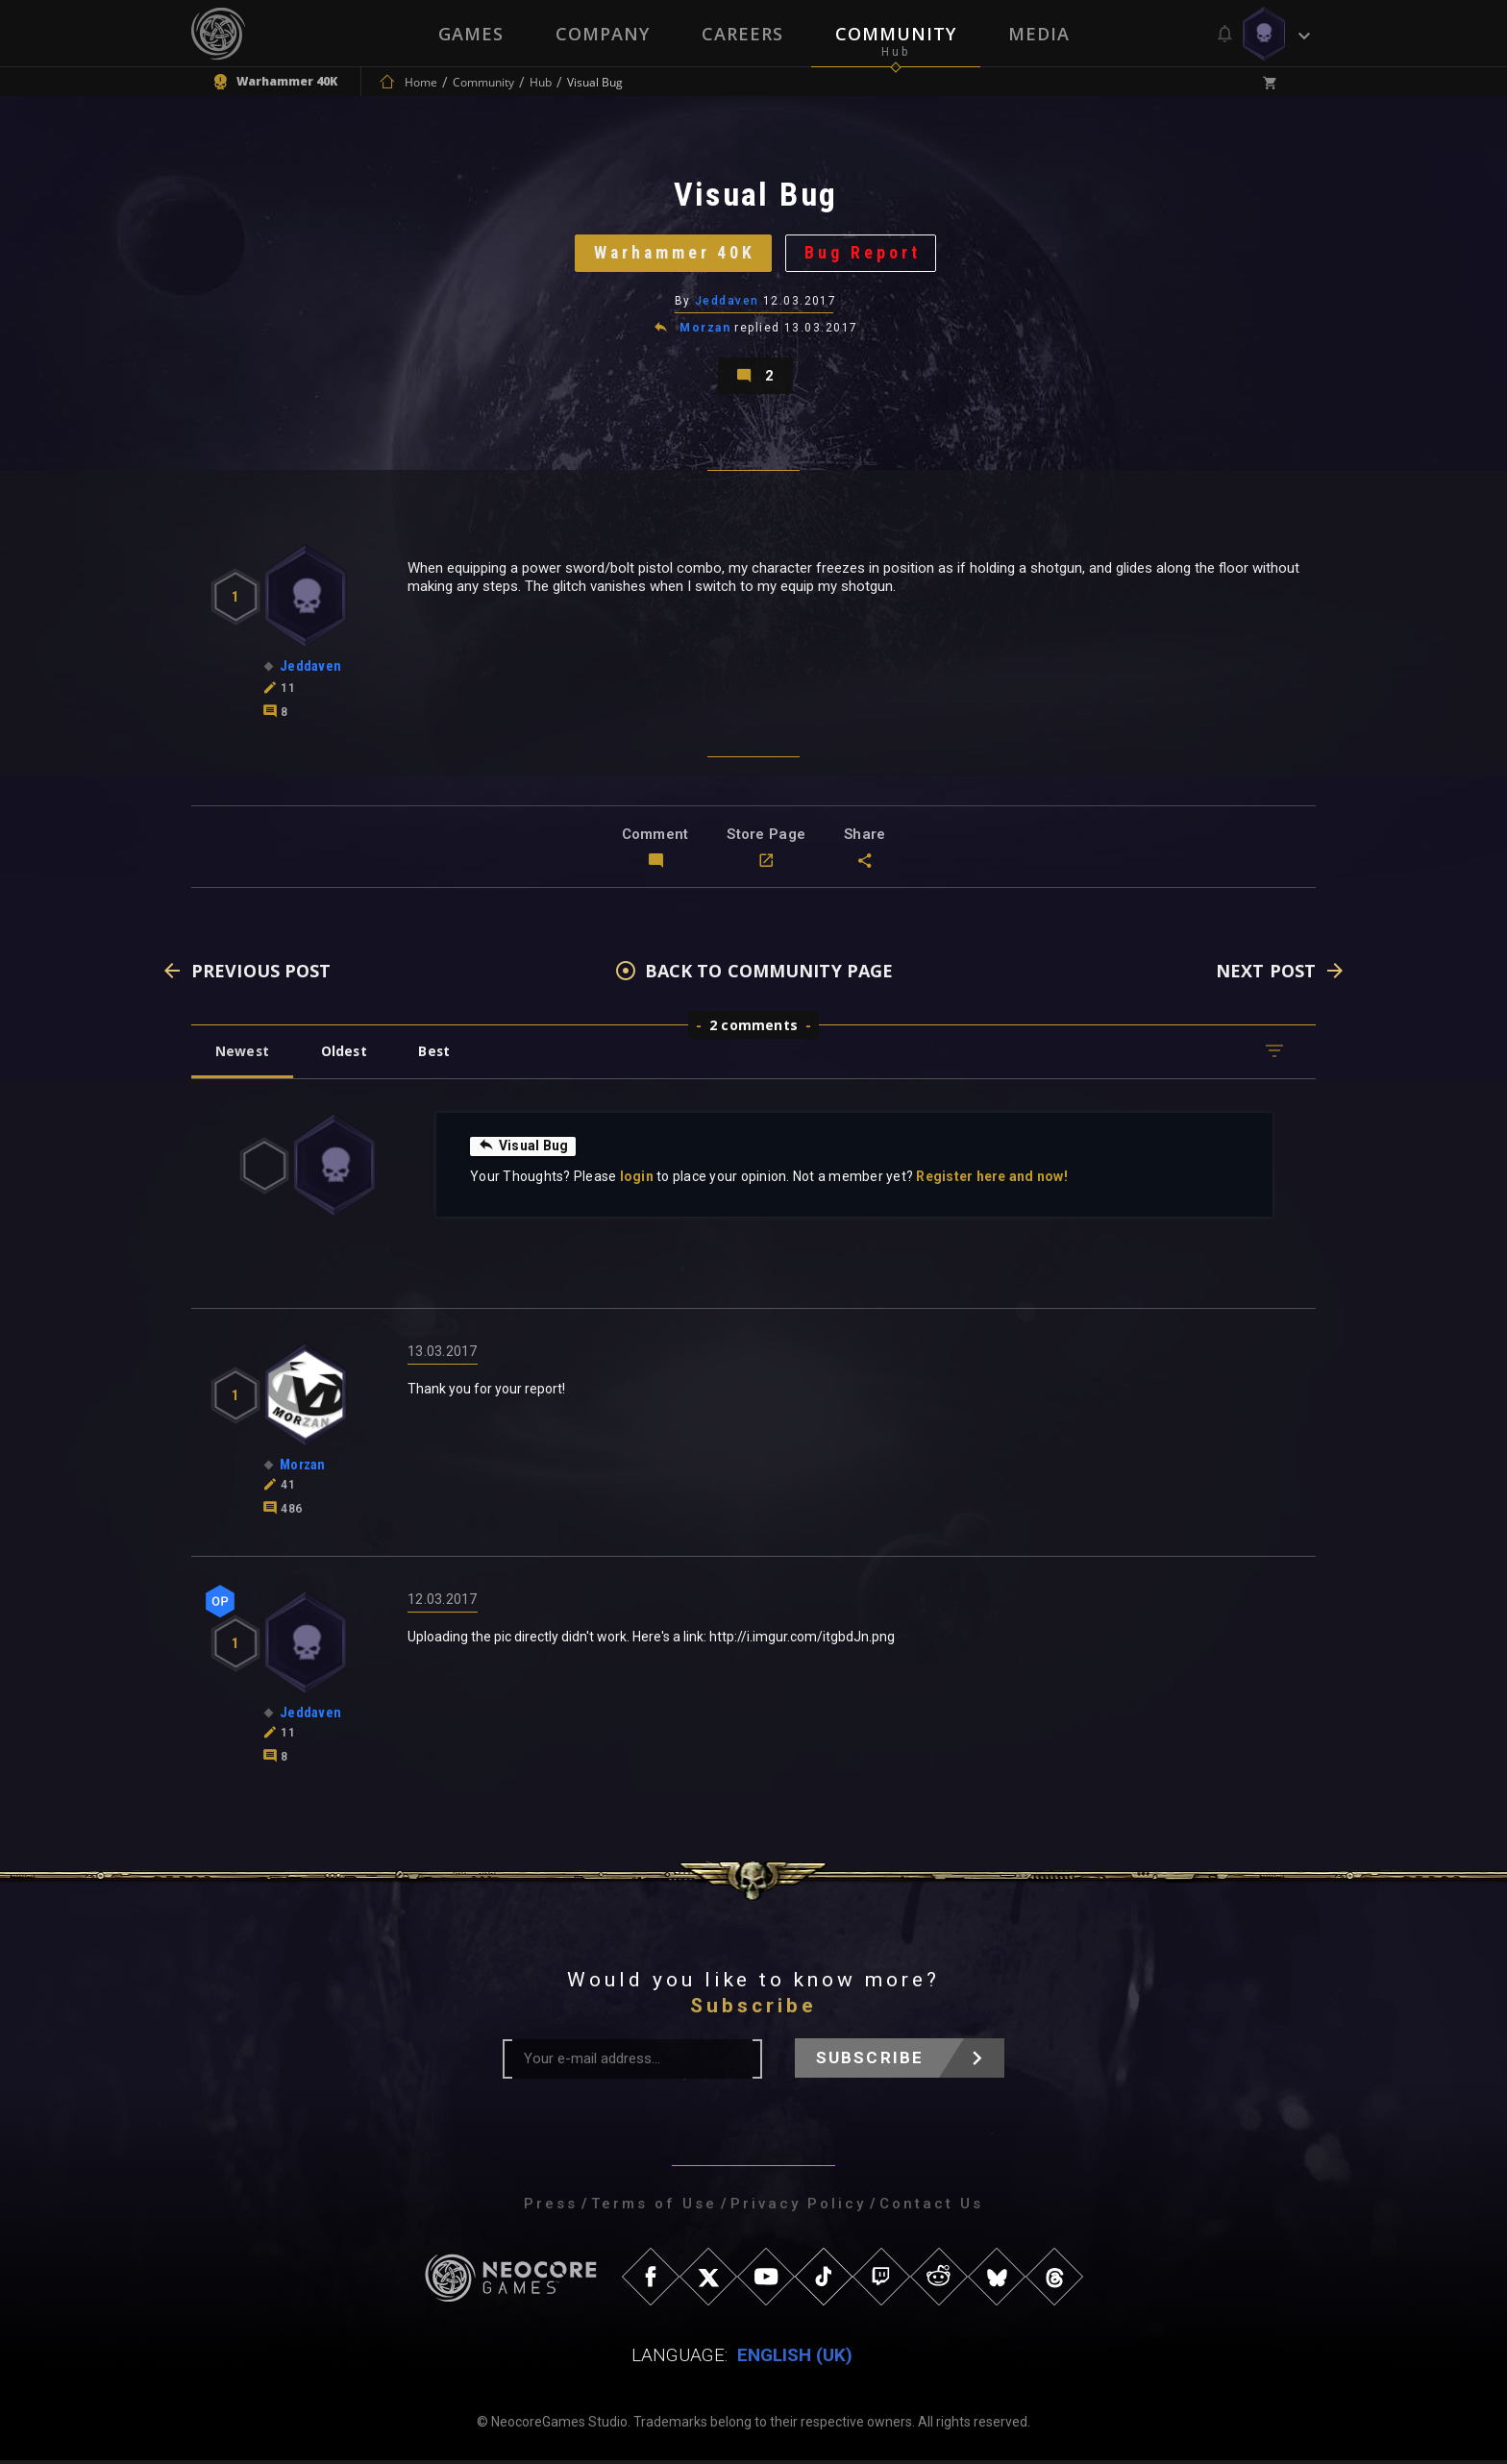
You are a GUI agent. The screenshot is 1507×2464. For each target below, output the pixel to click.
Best (438, 1055)
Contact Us (931, 2207)
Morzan (704, 330)
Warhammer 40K (674, 254)
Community (895, 33)
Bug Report (864, 254)
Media (1039, 33)
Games (471, 33)
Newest (242, 1055)
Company (603, 33)
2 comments (753, 1029)
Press (551, 2207)
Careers (742, 33)
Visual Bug (523, 1149)
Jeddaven (727, 302)
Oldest (345, 1055)
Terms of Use (654, 2207)
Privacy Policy (798, 2207)
